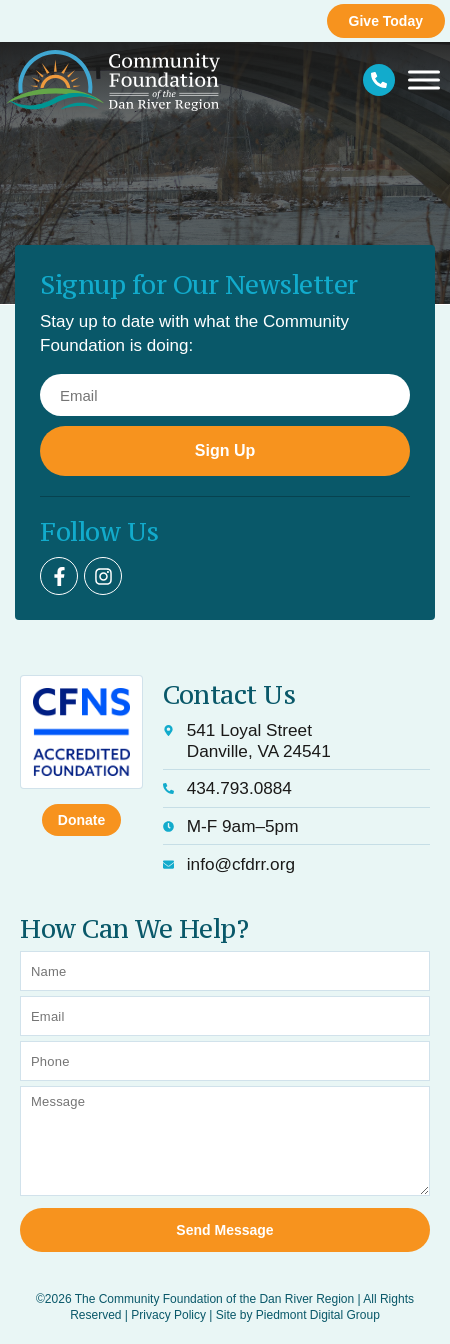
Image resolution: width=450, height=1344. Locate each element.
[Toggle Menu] (424, 80)
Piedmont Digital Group (318, 1315)
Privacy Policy (168, 1315)
